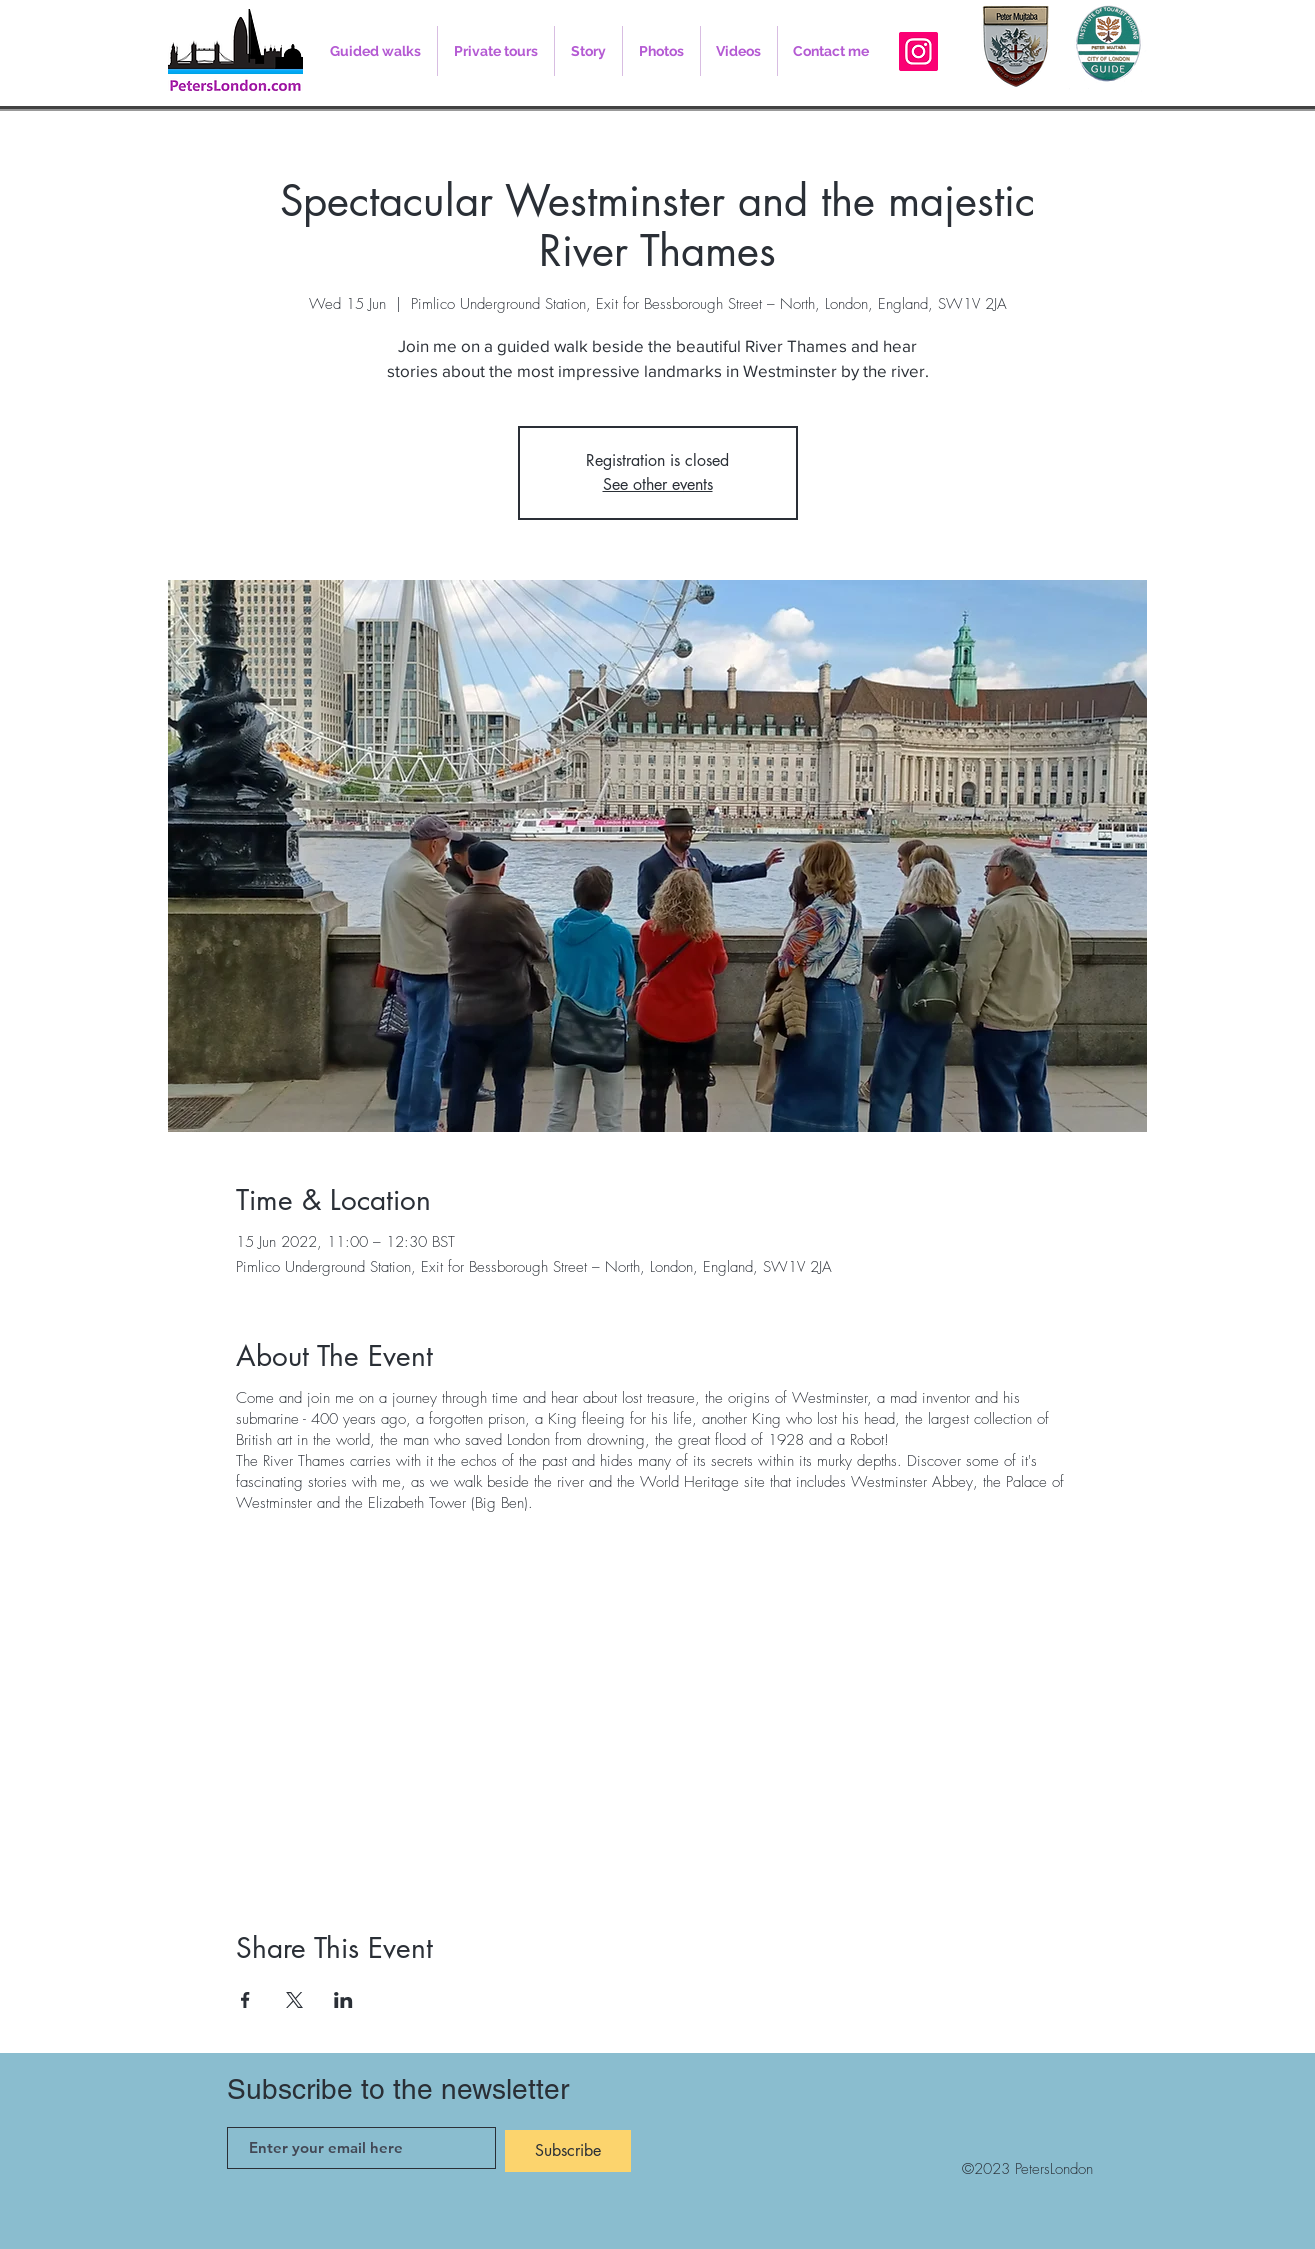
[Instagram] (918, 51)
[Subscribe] (568, 2151)
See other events (658, 484)
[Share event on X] (294, 2000)
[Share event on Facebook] (245, 2000)
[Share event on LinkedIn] (343, 2000)
